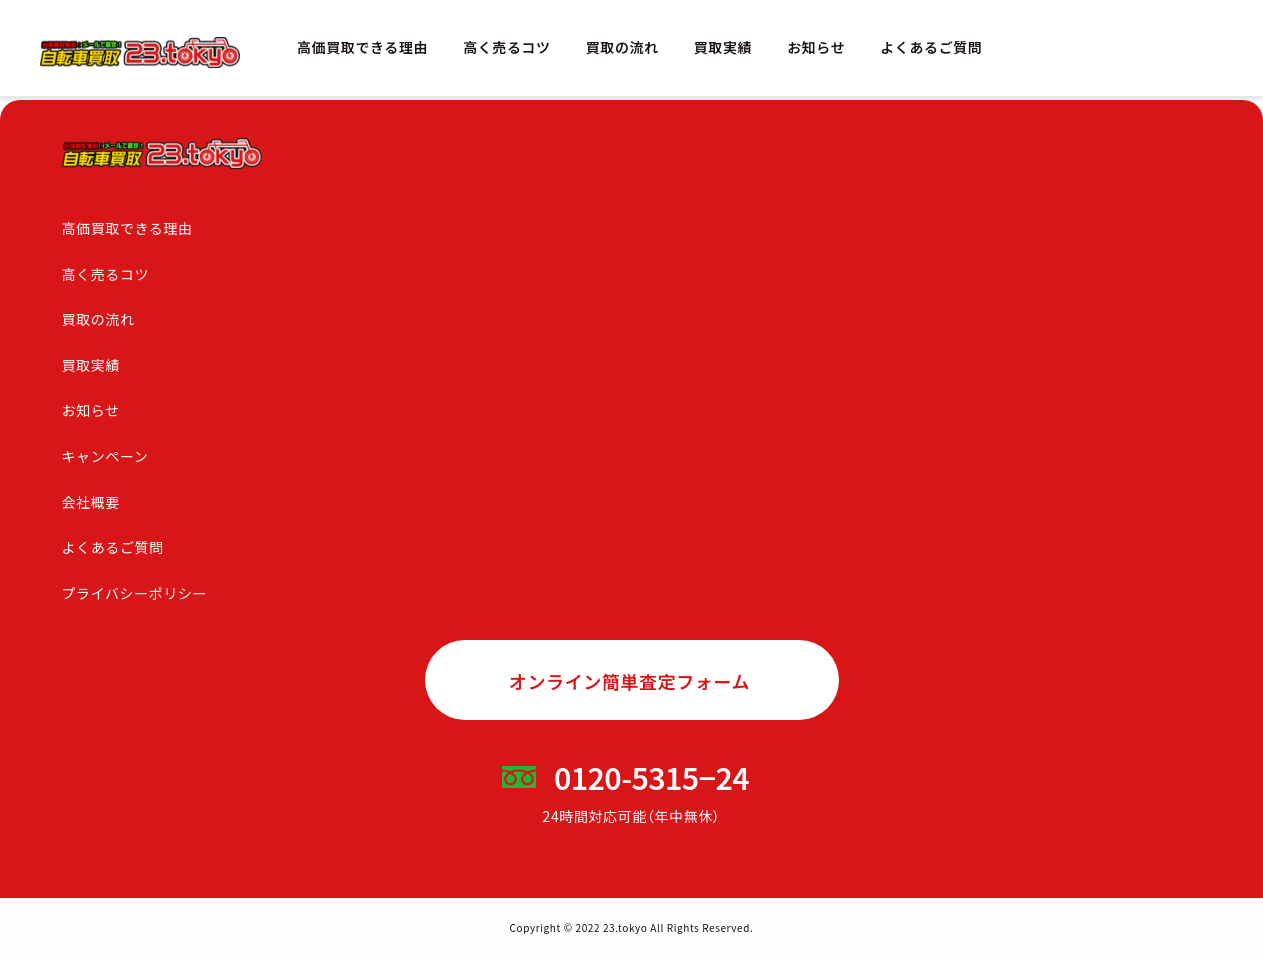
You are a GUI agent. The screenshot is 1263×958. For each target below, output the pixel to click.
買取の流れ (622, 47)
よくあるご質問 (931, 47)
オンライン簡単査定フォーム (629, 681)
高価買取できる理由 (362, 47)
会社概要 (91, 502)
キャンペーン (105, 456)
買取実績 (723, 47)
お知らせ (816, 47)
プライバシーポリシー (135, 593)
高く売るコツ (507, 47)
